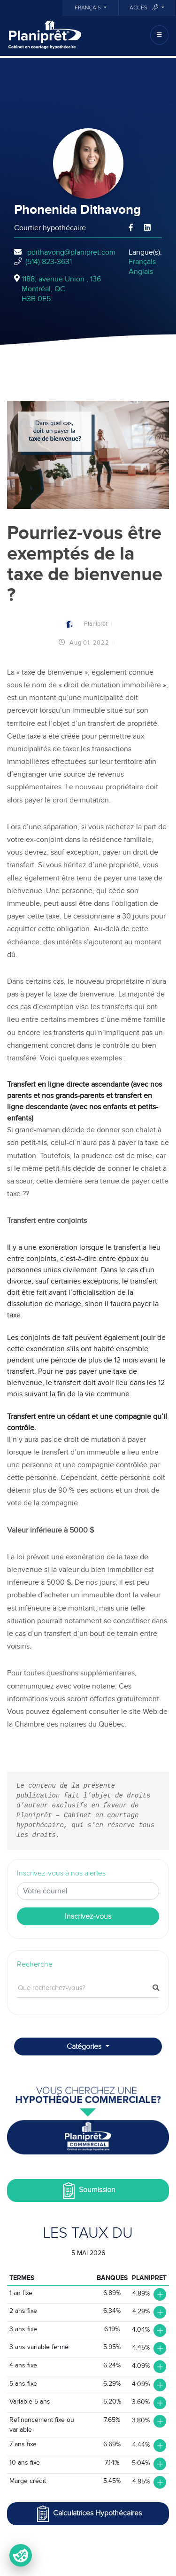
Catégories (85, 2046)
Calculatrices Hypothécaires (88, 2514)
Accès (145, 8)
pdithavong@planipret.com (71, 252)
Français (88, 8)
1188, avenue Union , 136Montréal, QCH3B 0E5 (61, 289)
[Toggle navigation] (159, 35)
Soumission (88, 2190)
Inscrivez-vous (88, 1916)
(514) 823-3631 (48, 261)
